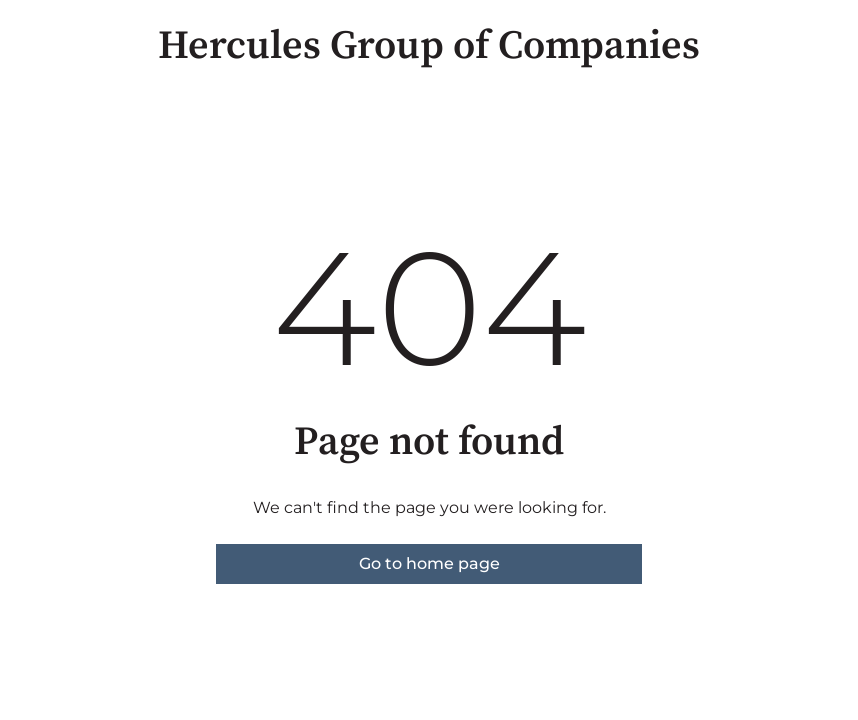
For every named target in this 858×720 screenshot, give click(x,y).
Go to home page (429, 563)
